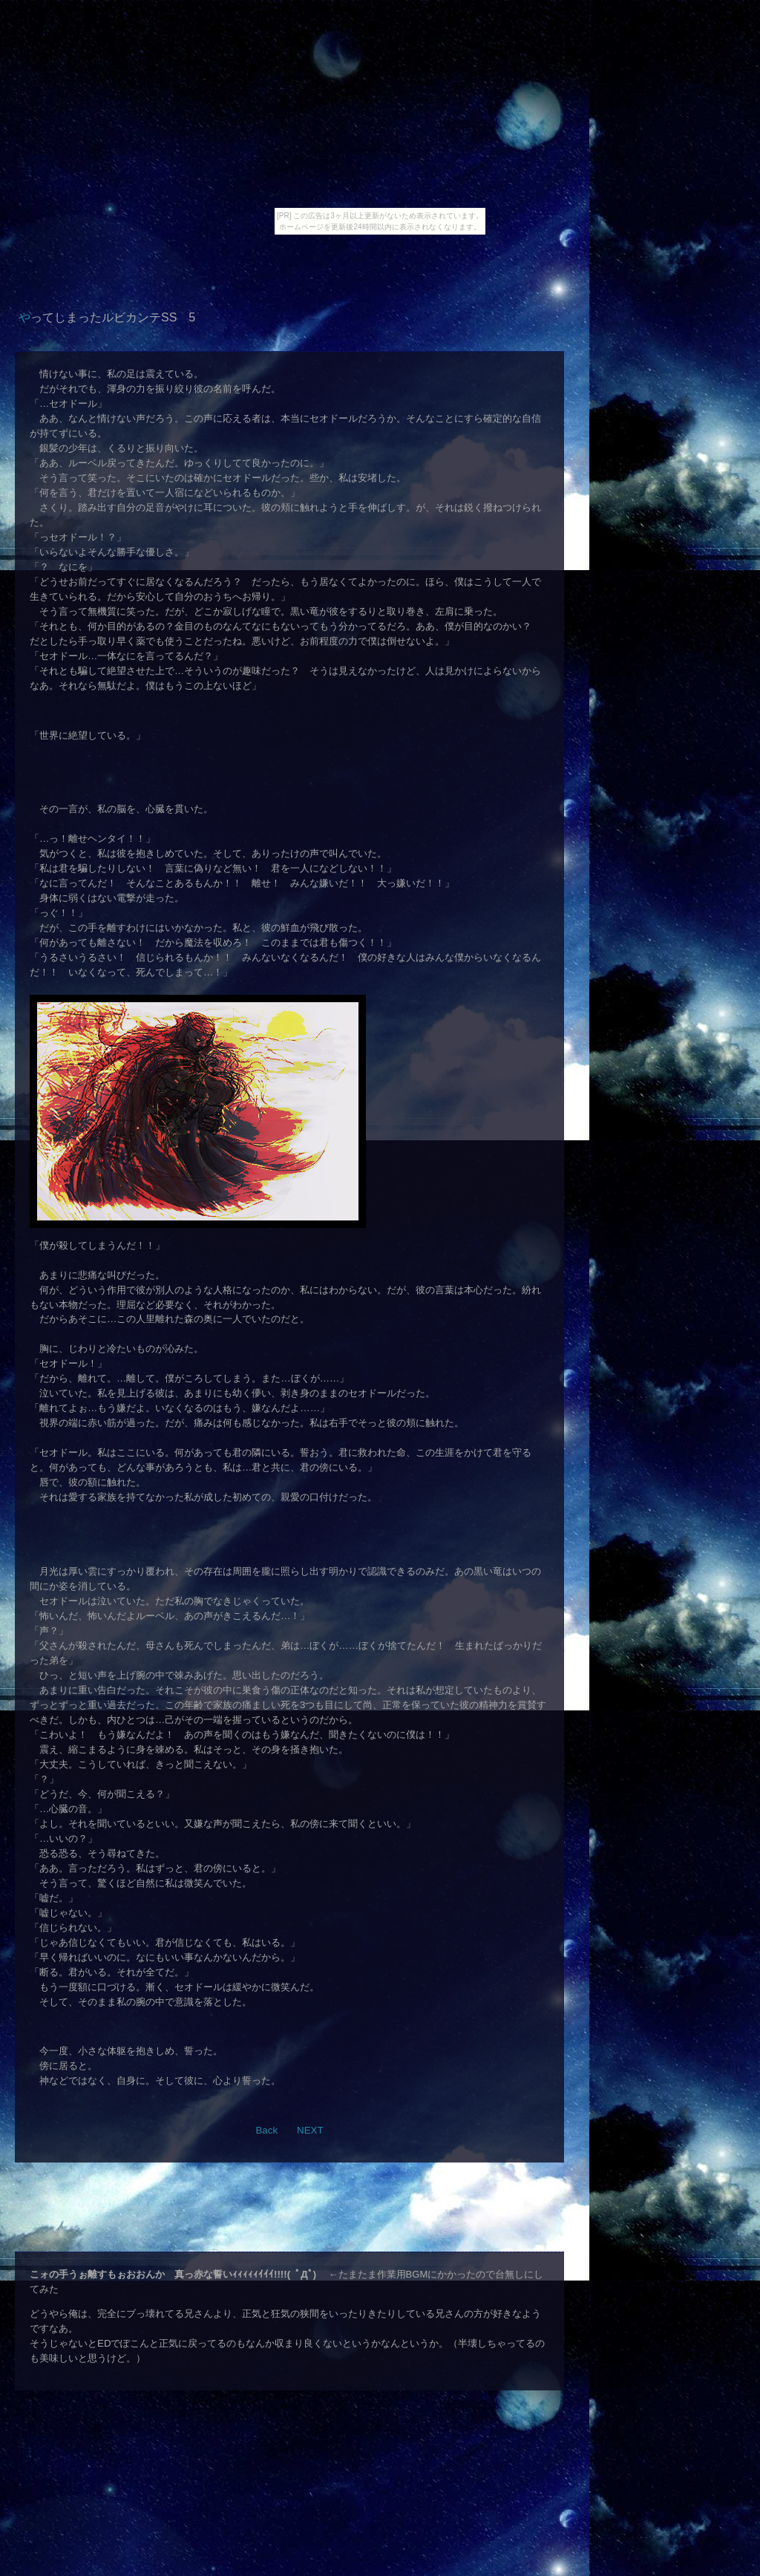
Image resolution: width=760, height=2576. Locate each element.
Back (266, 2130)
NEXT (310, 2130)
